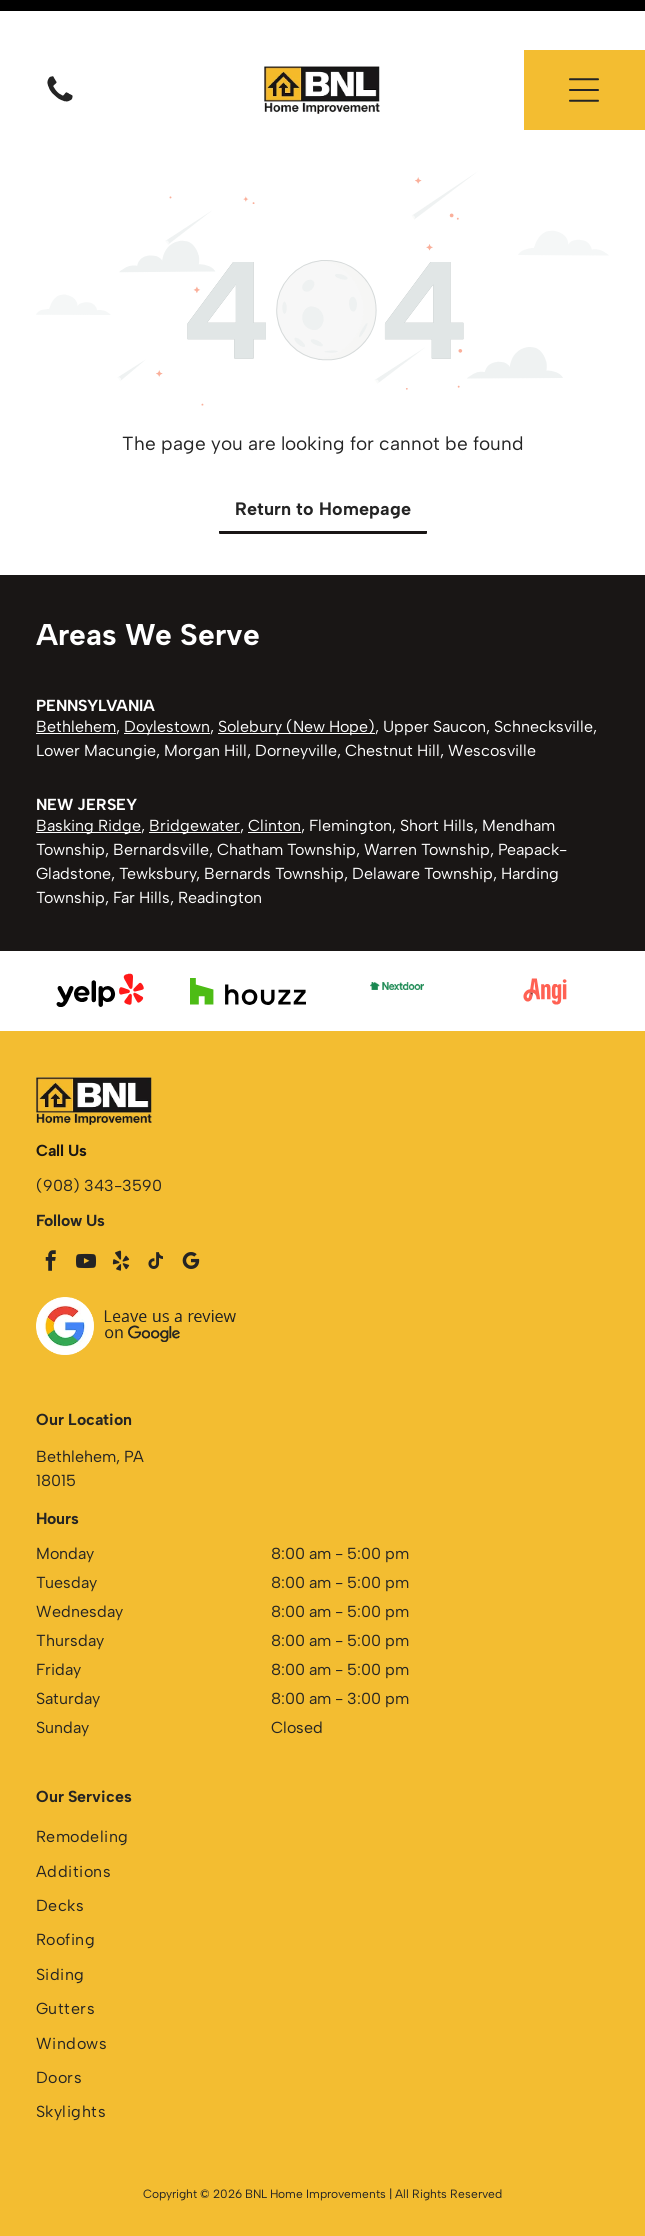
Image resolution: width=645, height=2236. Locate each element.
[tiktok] (156, 1213)
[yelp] (121, 1213)
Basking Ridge (88, 775)
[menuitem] (322, 1789)
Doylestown (167, 676)
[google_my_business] (191, 1213)
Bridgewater (194, 775)
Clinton (274, 775)
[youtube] (86, 1213)
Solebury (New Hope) (296, 676)
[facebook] (51, 1213)
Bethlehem (76, 676)
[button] (584, 40)
